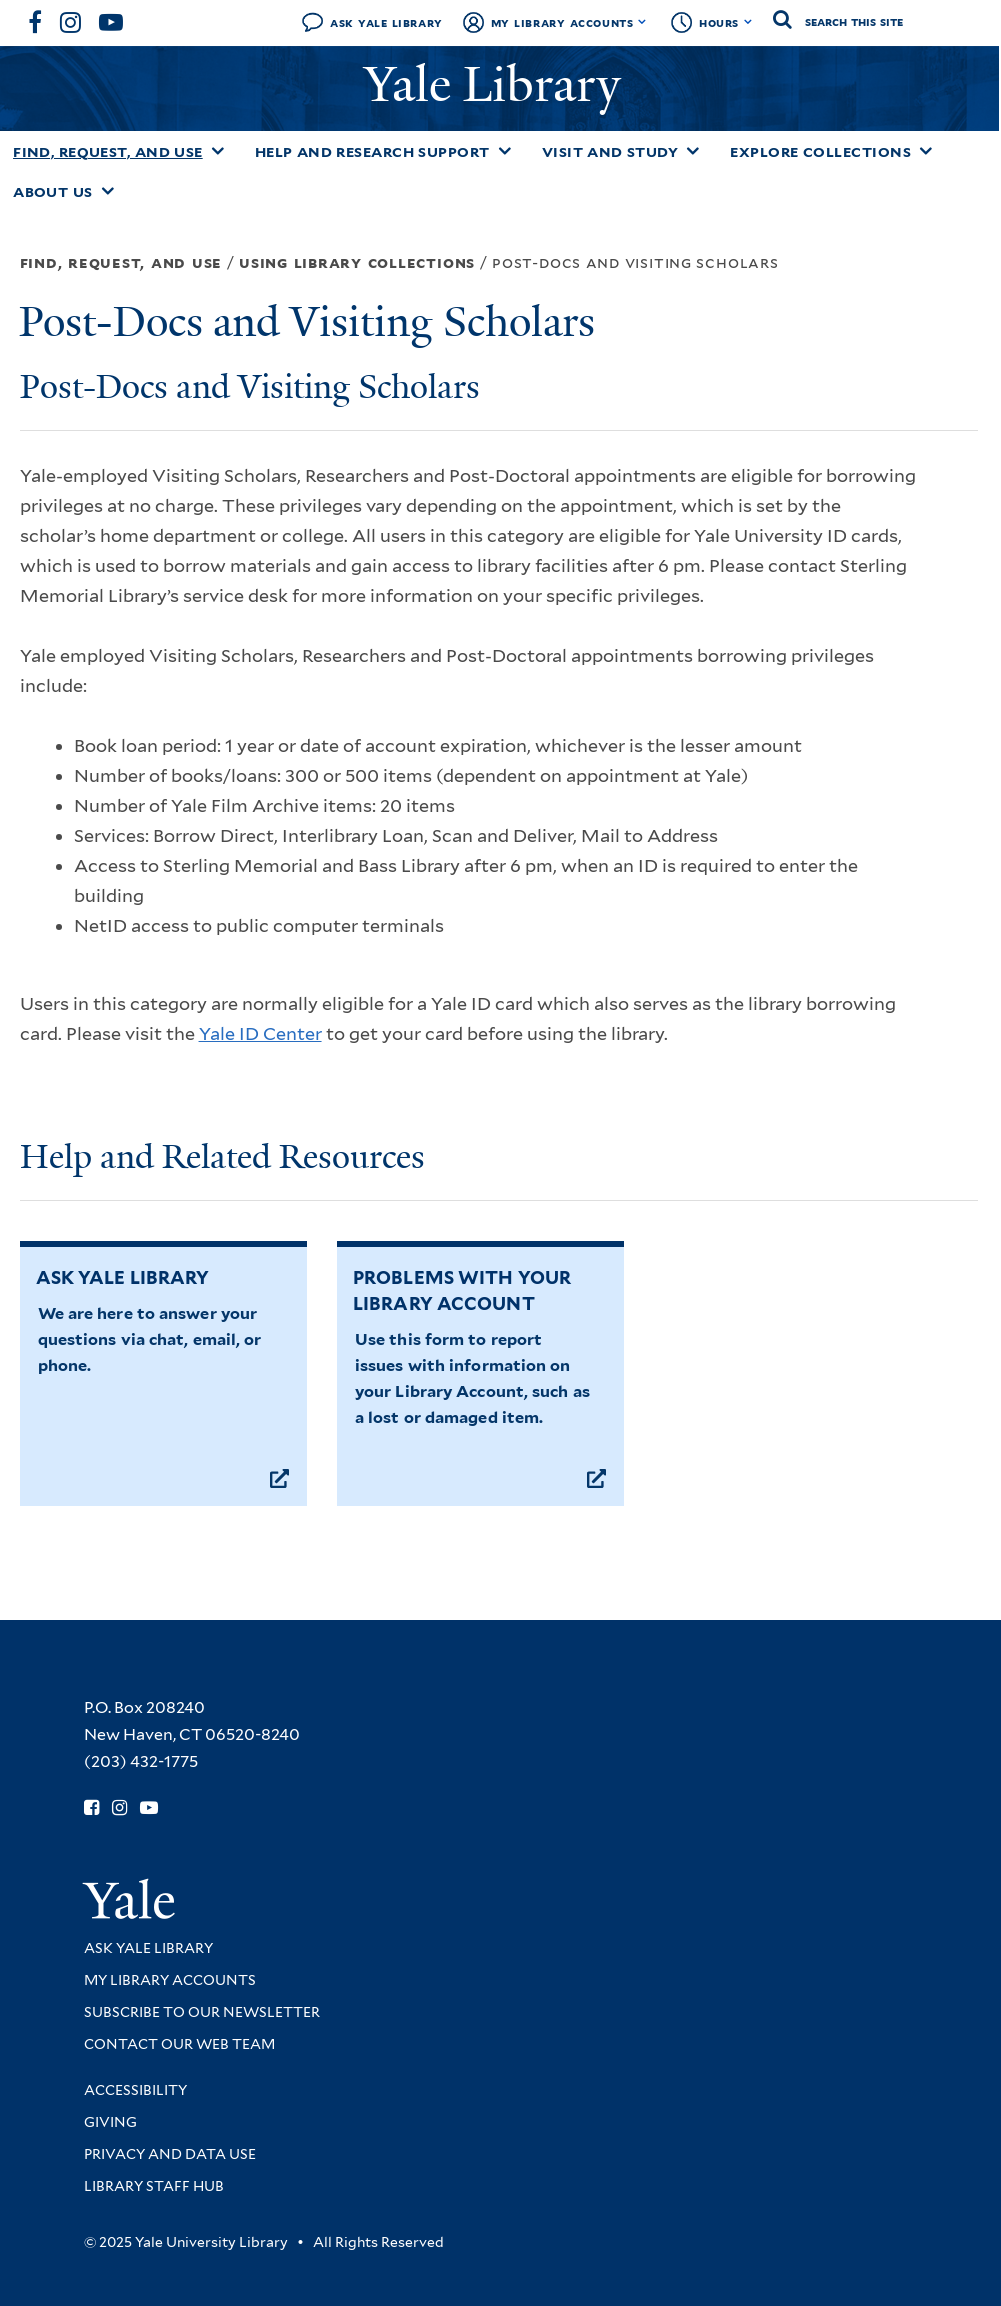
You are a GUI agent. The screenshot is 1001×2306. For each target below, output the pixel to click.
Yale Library (498, 84)
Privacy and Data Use (170, 2154)
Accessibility (135, 2090)
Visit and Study (610, 152)
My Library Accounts (562, 22)
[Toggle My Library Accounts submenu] (642, 22)
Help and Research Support (372, 152)
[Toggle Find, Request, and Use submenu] (218, 151)
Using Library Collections (357, 262)
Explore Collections (820, 152)
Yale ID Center (260, 1033)
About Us (53, 192)
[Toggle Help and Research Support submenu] (505, 151)
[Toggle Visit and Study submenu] (693, 151)
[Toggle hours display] (748, 22)
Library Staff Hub (154, 2186)
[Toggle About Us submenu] (108, 191)
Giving (110, 2122)
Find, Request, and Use (108, 152)
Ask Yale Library (386, 22)
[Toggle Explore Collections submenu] (926, 151)
